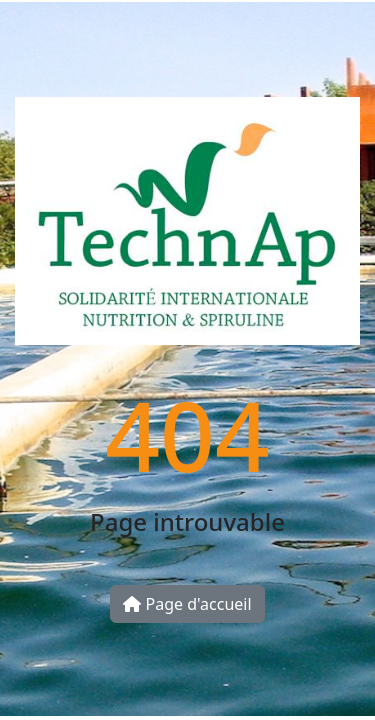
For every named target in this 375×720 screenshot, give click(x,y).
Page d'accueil (187, 604)
